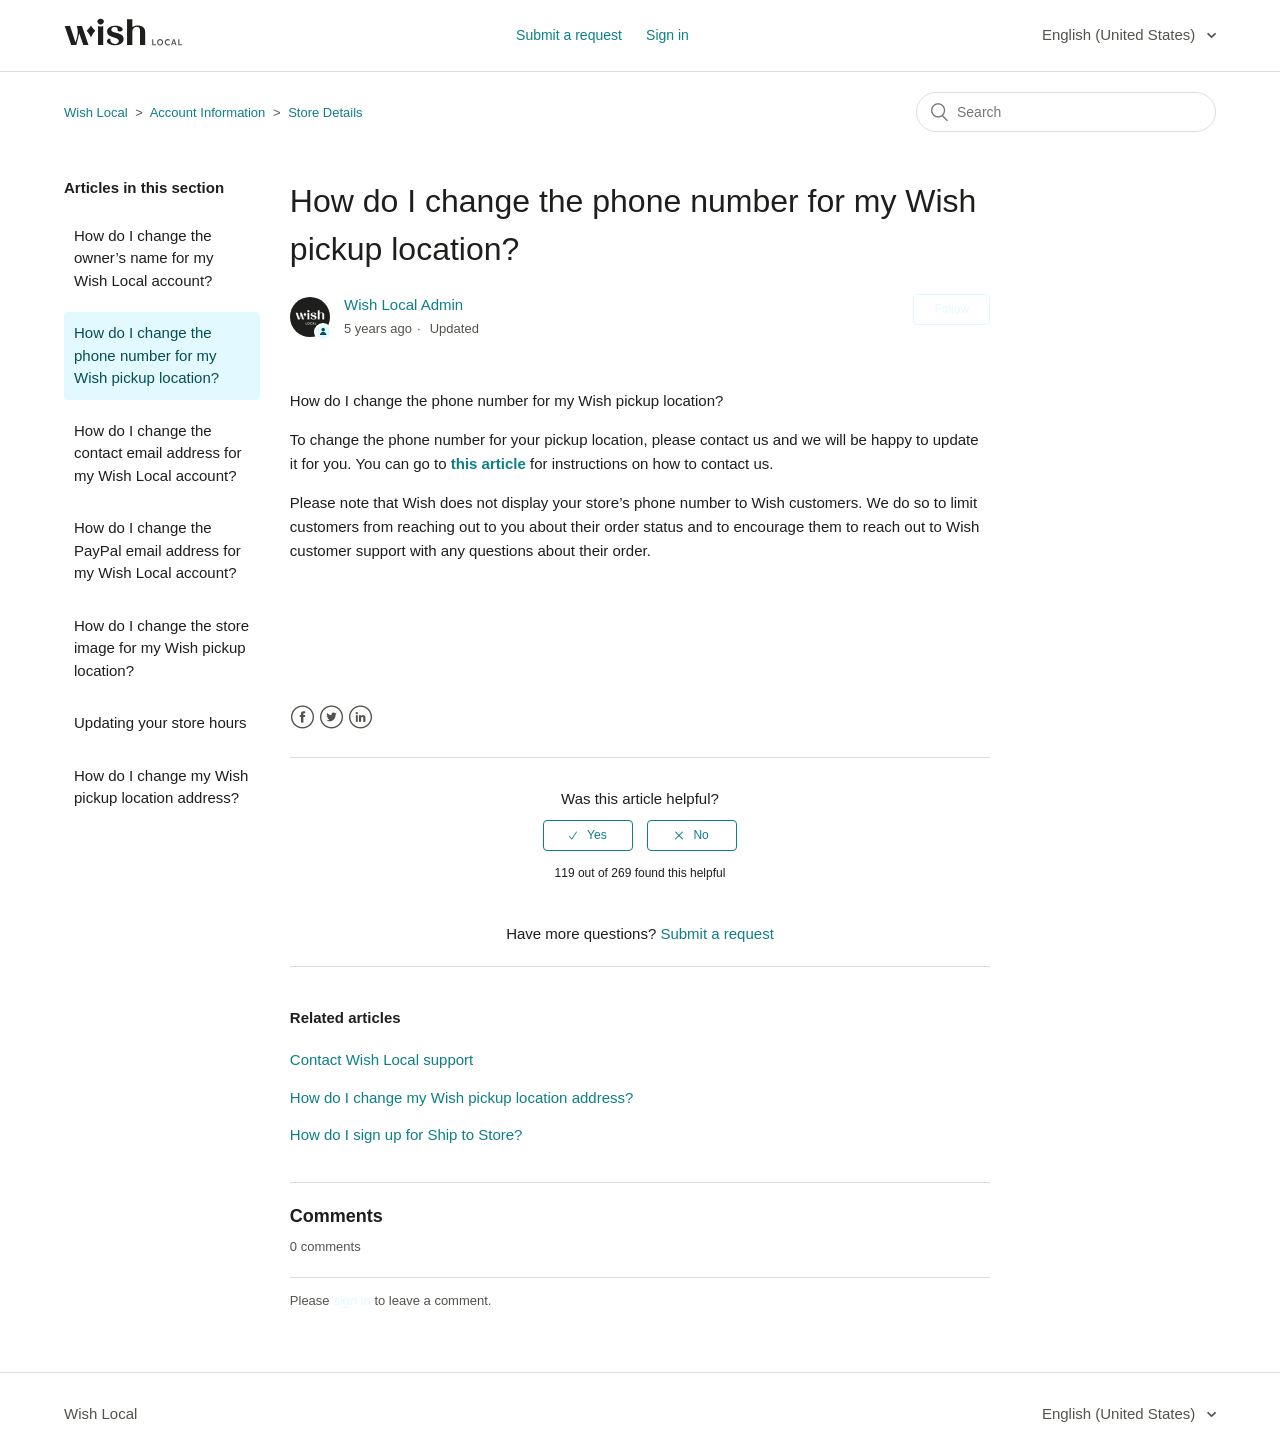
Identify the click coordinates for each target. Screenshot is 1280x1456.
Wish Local (97, 112)
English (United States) (1121, 34)
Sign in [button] (667, 35)
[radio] (588, 835)
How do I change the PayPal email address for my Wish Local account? (157, 550)
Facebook (302, 717)
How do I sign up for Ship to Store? (406, 1134)
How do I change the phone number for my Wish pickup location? (146, 355)
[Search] (1066, 112)
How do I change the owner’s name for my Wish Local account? (144, 258)
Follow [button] (951, 309)
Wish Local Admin (403, 304)
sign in (352, 1300)
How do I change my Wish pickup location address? (161, 787)
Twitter (331, 717)
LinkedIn (360, 717)
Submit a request (569, 35)
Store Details (325, 112)
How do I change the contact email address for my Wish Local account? (158, 453)
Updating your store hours (160, 722)
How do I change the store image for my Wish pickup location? (161, 648)
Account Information (208, 112)
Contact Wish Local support (381, 1059)
